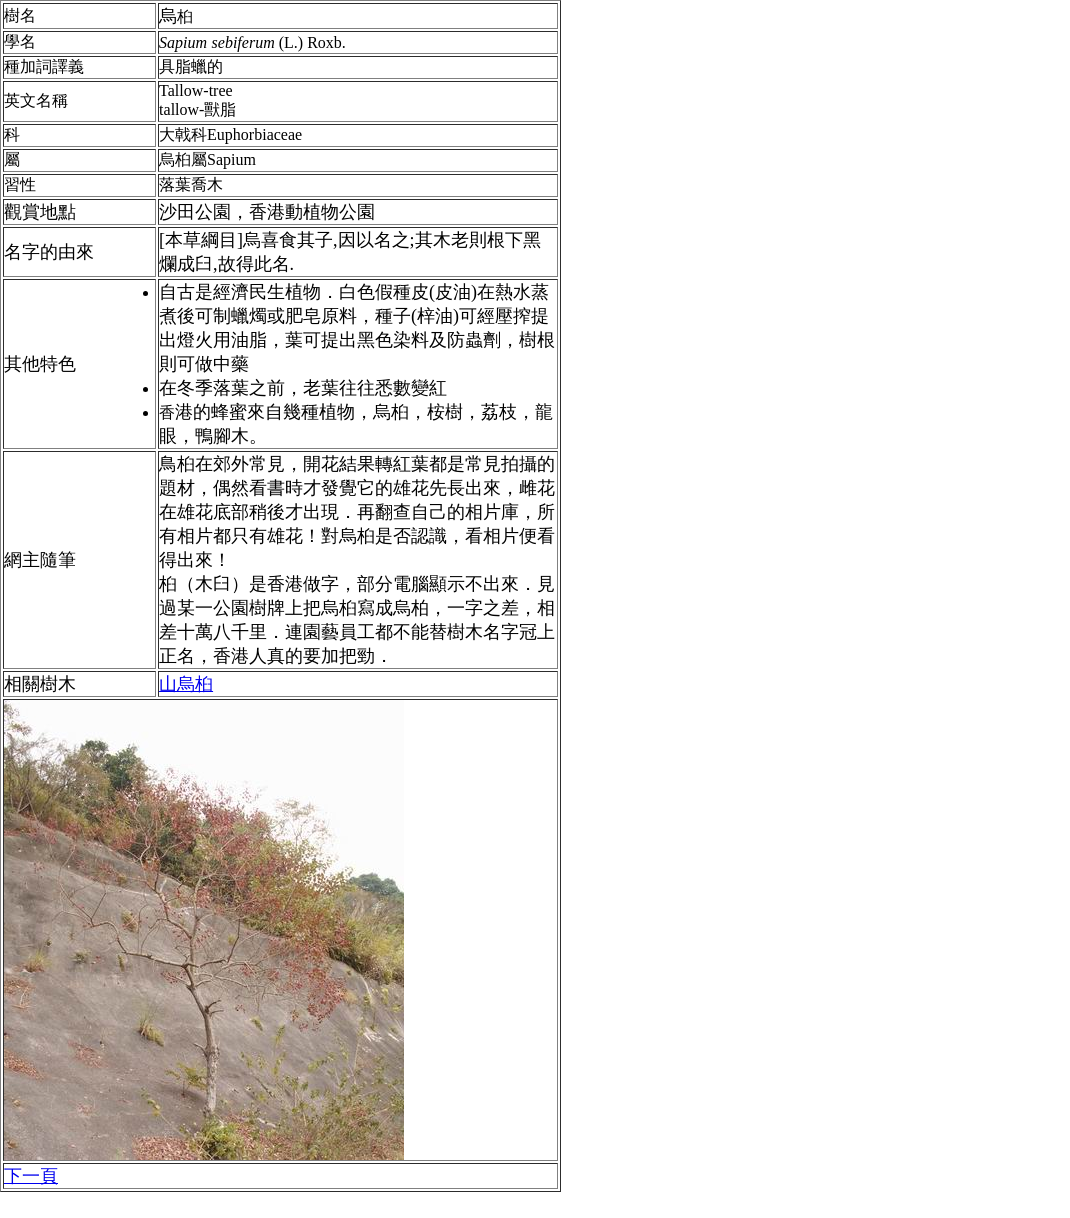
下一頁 (31, 1176)
